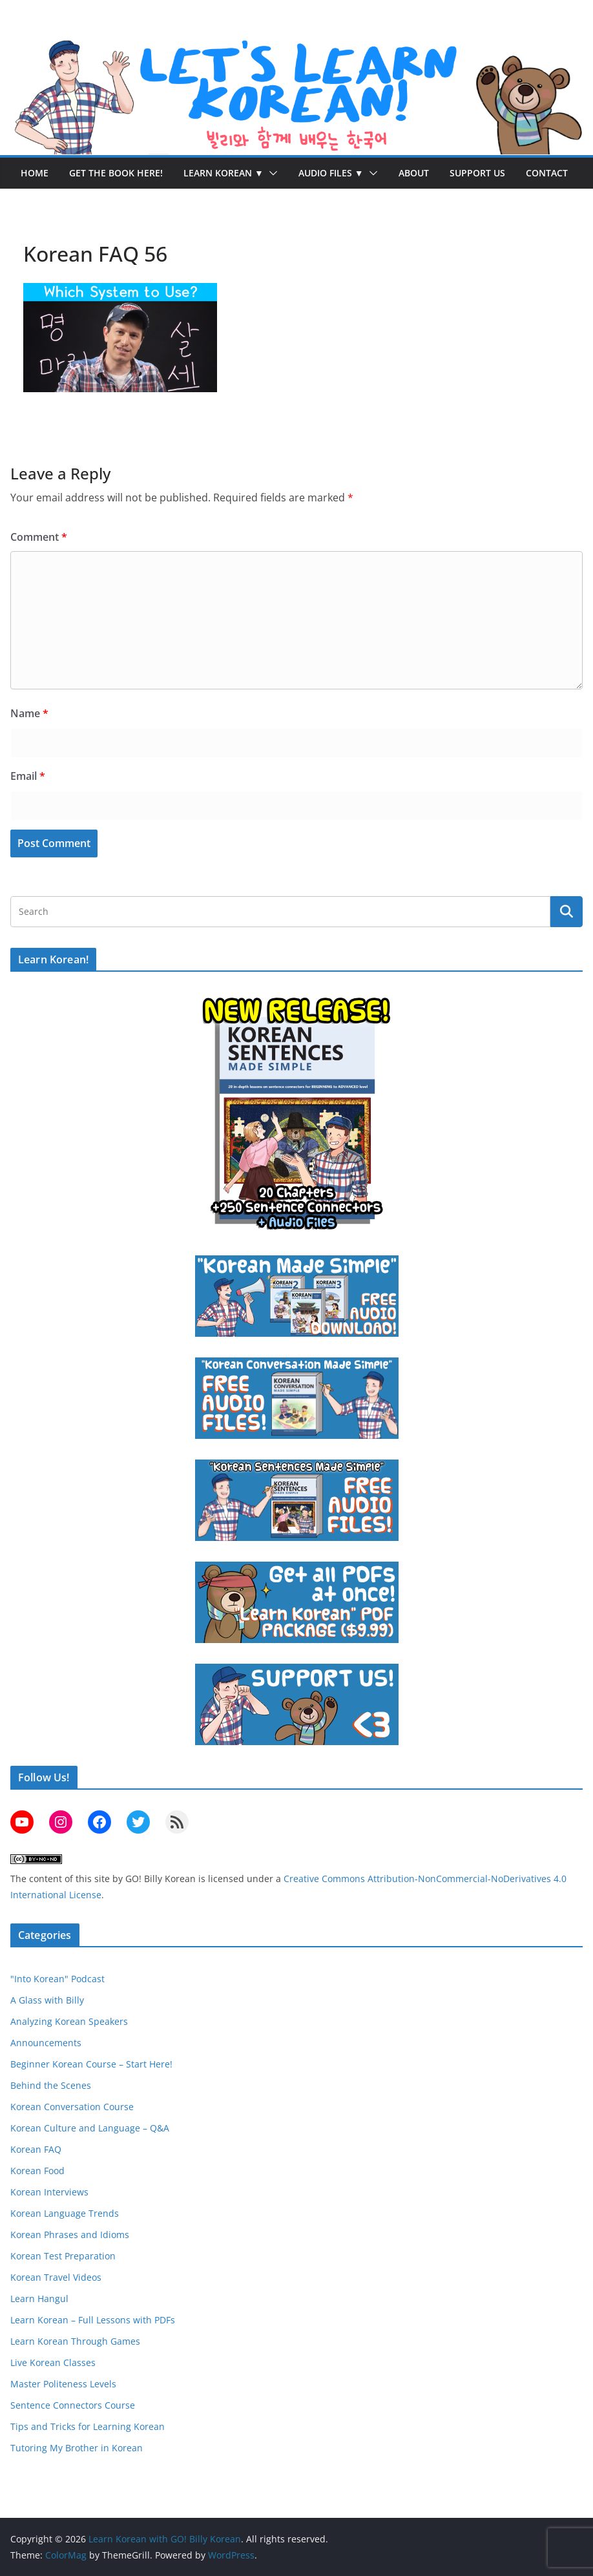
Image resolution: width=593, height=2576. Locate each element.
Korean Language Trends (64, 2213)
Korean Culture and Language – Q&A (89, 2128)
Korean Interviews (49, 2192)
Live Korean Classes (53, 2362)
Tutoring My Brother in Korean (76, 2448)
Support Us (477, 173)
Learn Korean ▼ (223, 173)
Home (34, 173)
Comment (38, 537)
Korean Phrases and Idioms (69, 2234)
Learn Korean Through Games (75, 2341)
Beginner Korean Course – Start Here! (91, 2064)
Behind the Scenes (50, 2085)
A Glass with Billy (47, 2000)
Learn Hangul (39, 2298)
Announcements (45, 2043)
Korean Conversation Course (72, 2106)
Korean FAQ (35, 2149)
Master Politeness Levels (63, 2384)
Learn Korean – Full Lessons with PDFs (92, 2320)
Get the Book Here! (116, 173)
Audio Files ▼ (331, 173)
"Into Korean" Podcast (57, 1979)
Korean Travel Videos (55, 2277)
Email (27, 776)
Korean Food (37, 2170)
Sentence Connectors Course (72, 2405)
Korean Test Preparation (63, 2256)
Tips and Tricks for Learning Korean (87, 2426)
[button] (271, 173)
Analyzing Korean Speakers (69, 2021)
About (414, 173)
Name (29, 713)
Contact (547, 173)
